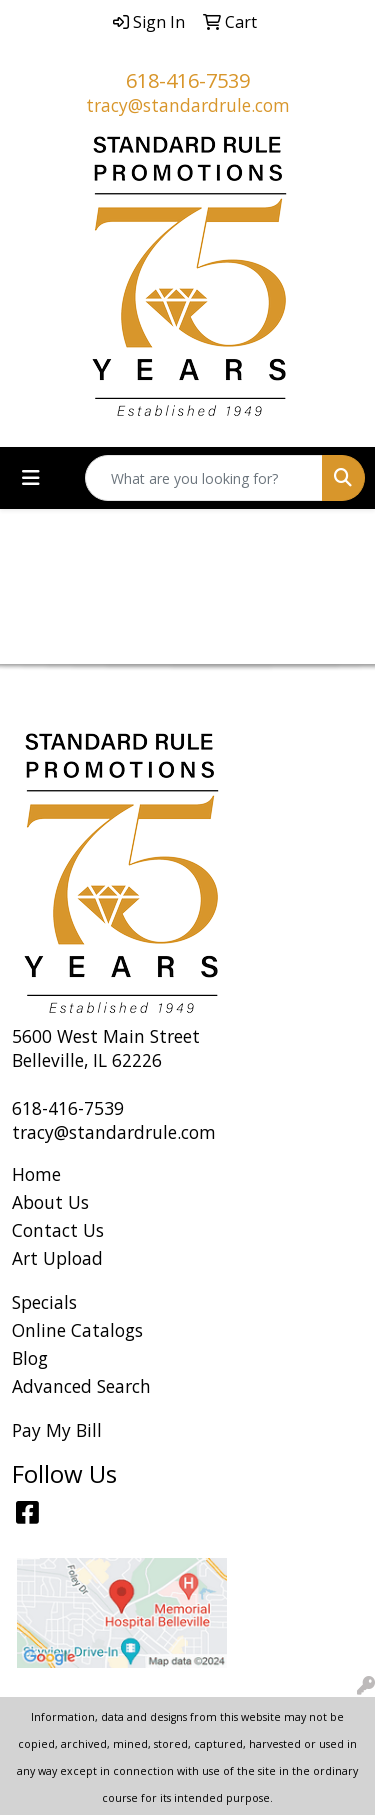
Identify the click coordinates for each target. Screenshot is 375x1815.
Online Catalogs (77, 1330)
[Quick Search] (204, 478)
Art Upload (57, 1258)
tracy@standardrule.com (188, 105)
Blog (30, 1358)
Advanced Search (81, 1386)
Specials (44, 1302)
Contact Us (58, 1230)
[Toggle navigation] (31, 478)
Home (36, 1174)
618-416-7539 (188, 80)
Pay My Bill (57, 1430)
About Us (50, 1202)
